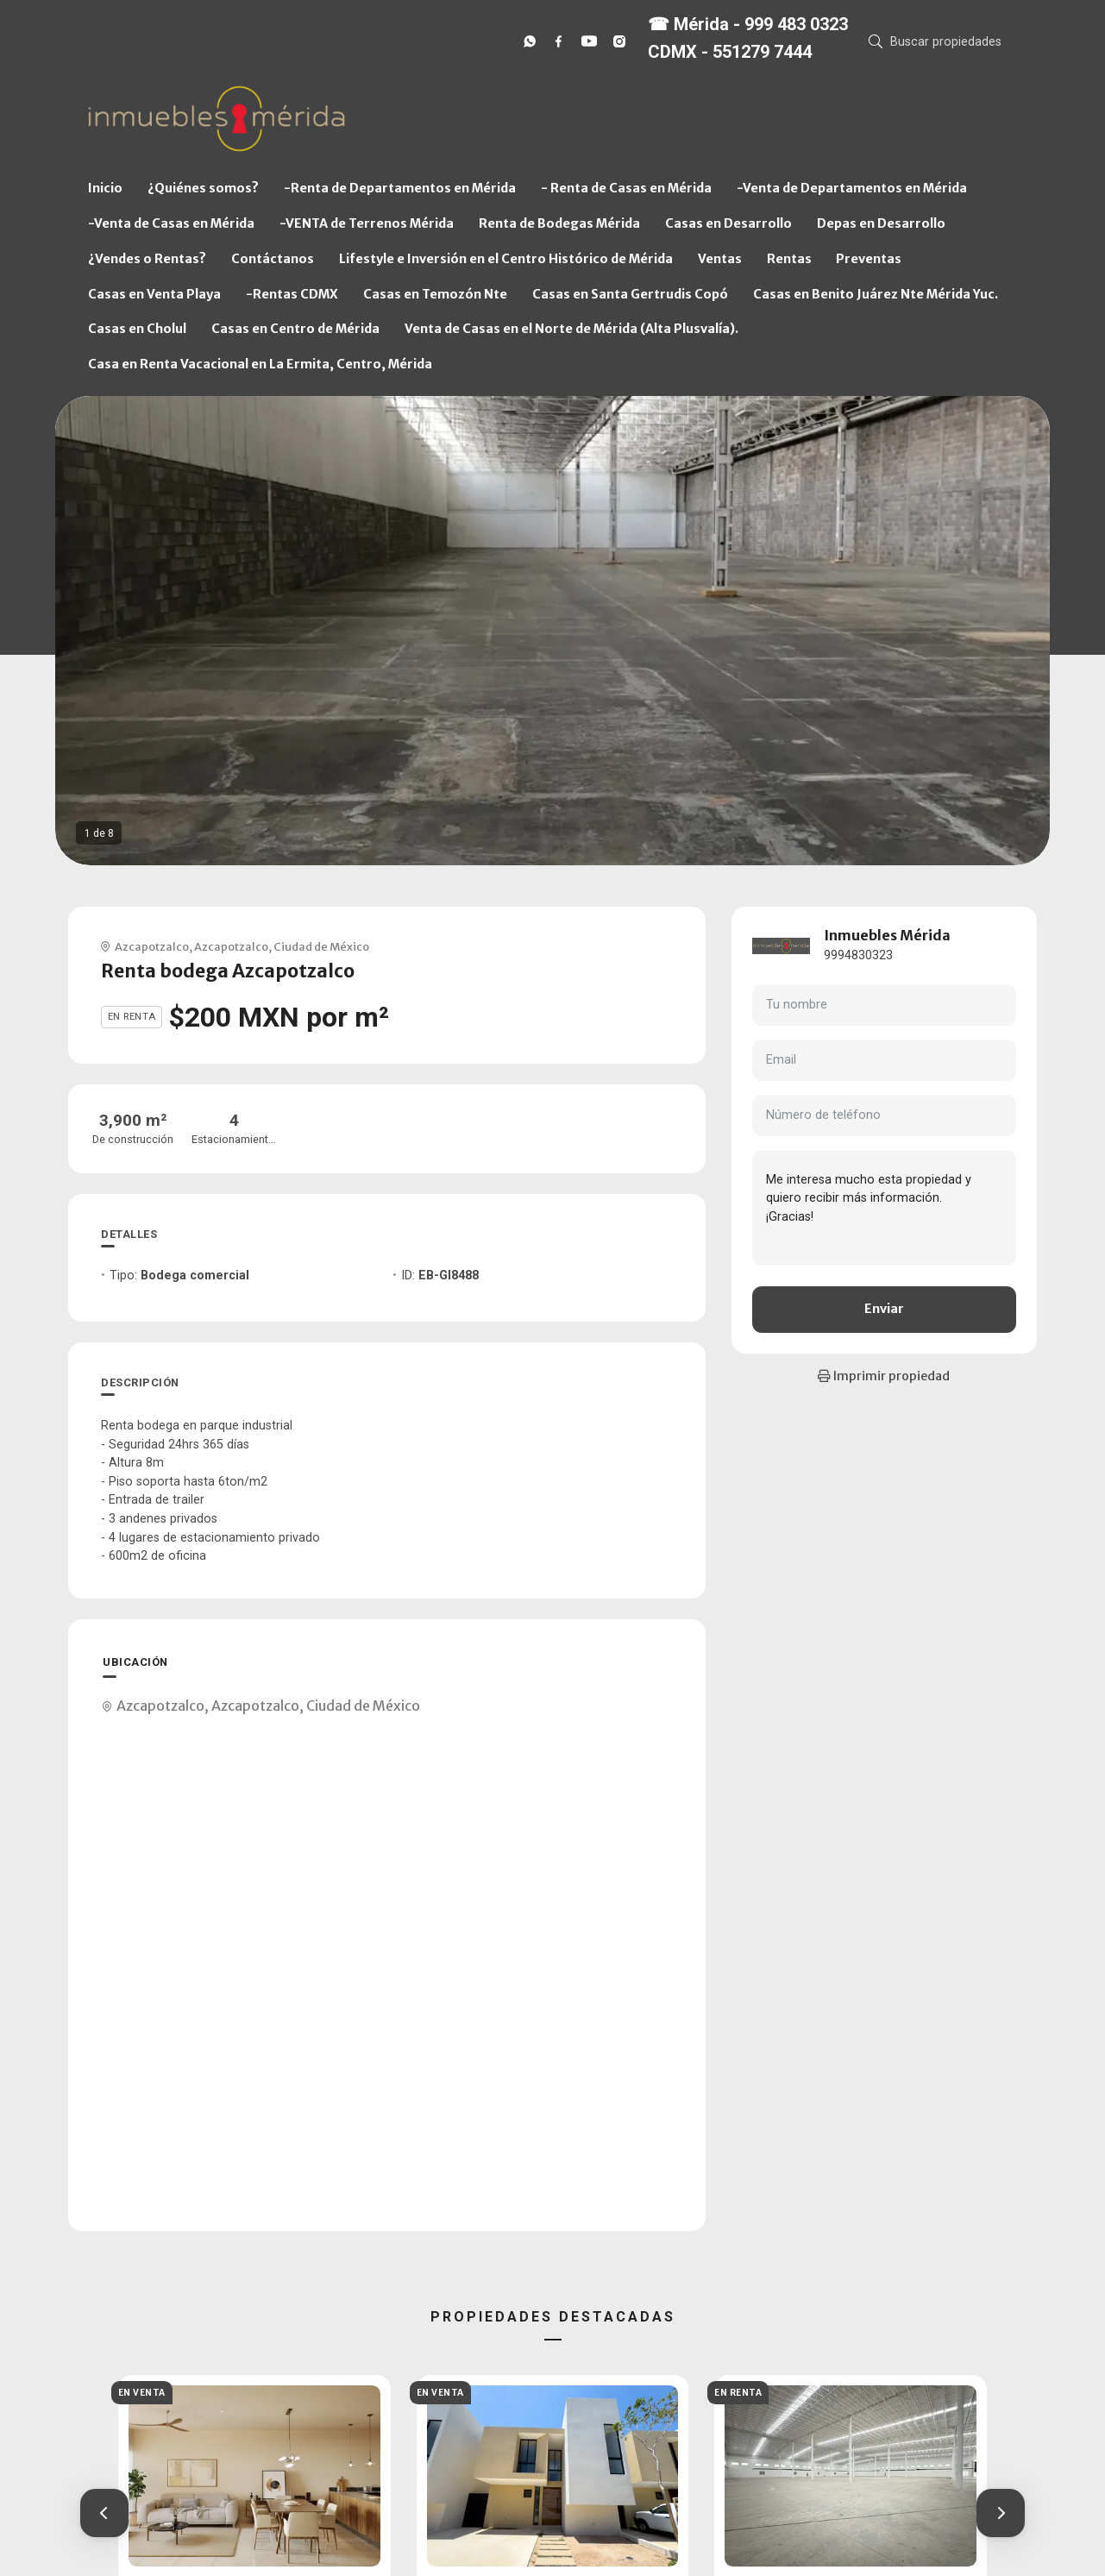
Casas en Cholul (137, 328)
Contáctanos (272, 259)
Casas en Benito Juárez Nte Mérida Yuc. (875, 294)
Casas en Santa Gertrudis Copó (630, 294)
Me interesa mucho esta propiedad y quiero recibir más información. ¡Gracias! (884, 1208)
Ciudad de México (321, 946)
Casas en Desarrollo (728, 223)
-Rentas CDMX (292, 294)
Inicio (105, 188)
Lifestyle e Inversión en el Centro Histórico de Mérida (506, 259)
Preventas (868, 259)
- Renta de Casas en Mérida (626, 188)
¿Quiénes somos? (203, 188)
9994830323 (858, 955)
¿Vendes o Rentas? (147, 259)
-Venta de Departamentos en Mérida (852, 188)
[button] (104, 2513)
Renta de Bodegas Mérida (559, 223)
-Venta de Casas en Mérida (171, 223)
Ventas (720, 259)
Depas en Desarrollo (881, 223)
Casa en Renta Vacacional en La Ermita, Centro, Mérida (260, 364)
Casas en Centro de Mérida (295, 328)
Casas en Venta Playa (154, 294)
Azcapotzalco (152, 946)
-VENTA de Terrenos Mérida (366, 223)
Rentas (789, 259)
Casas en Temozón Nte (435, 294)
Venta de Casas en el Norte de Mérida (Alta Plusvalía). (571, 328)
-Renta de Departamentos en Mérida (400, 188)
